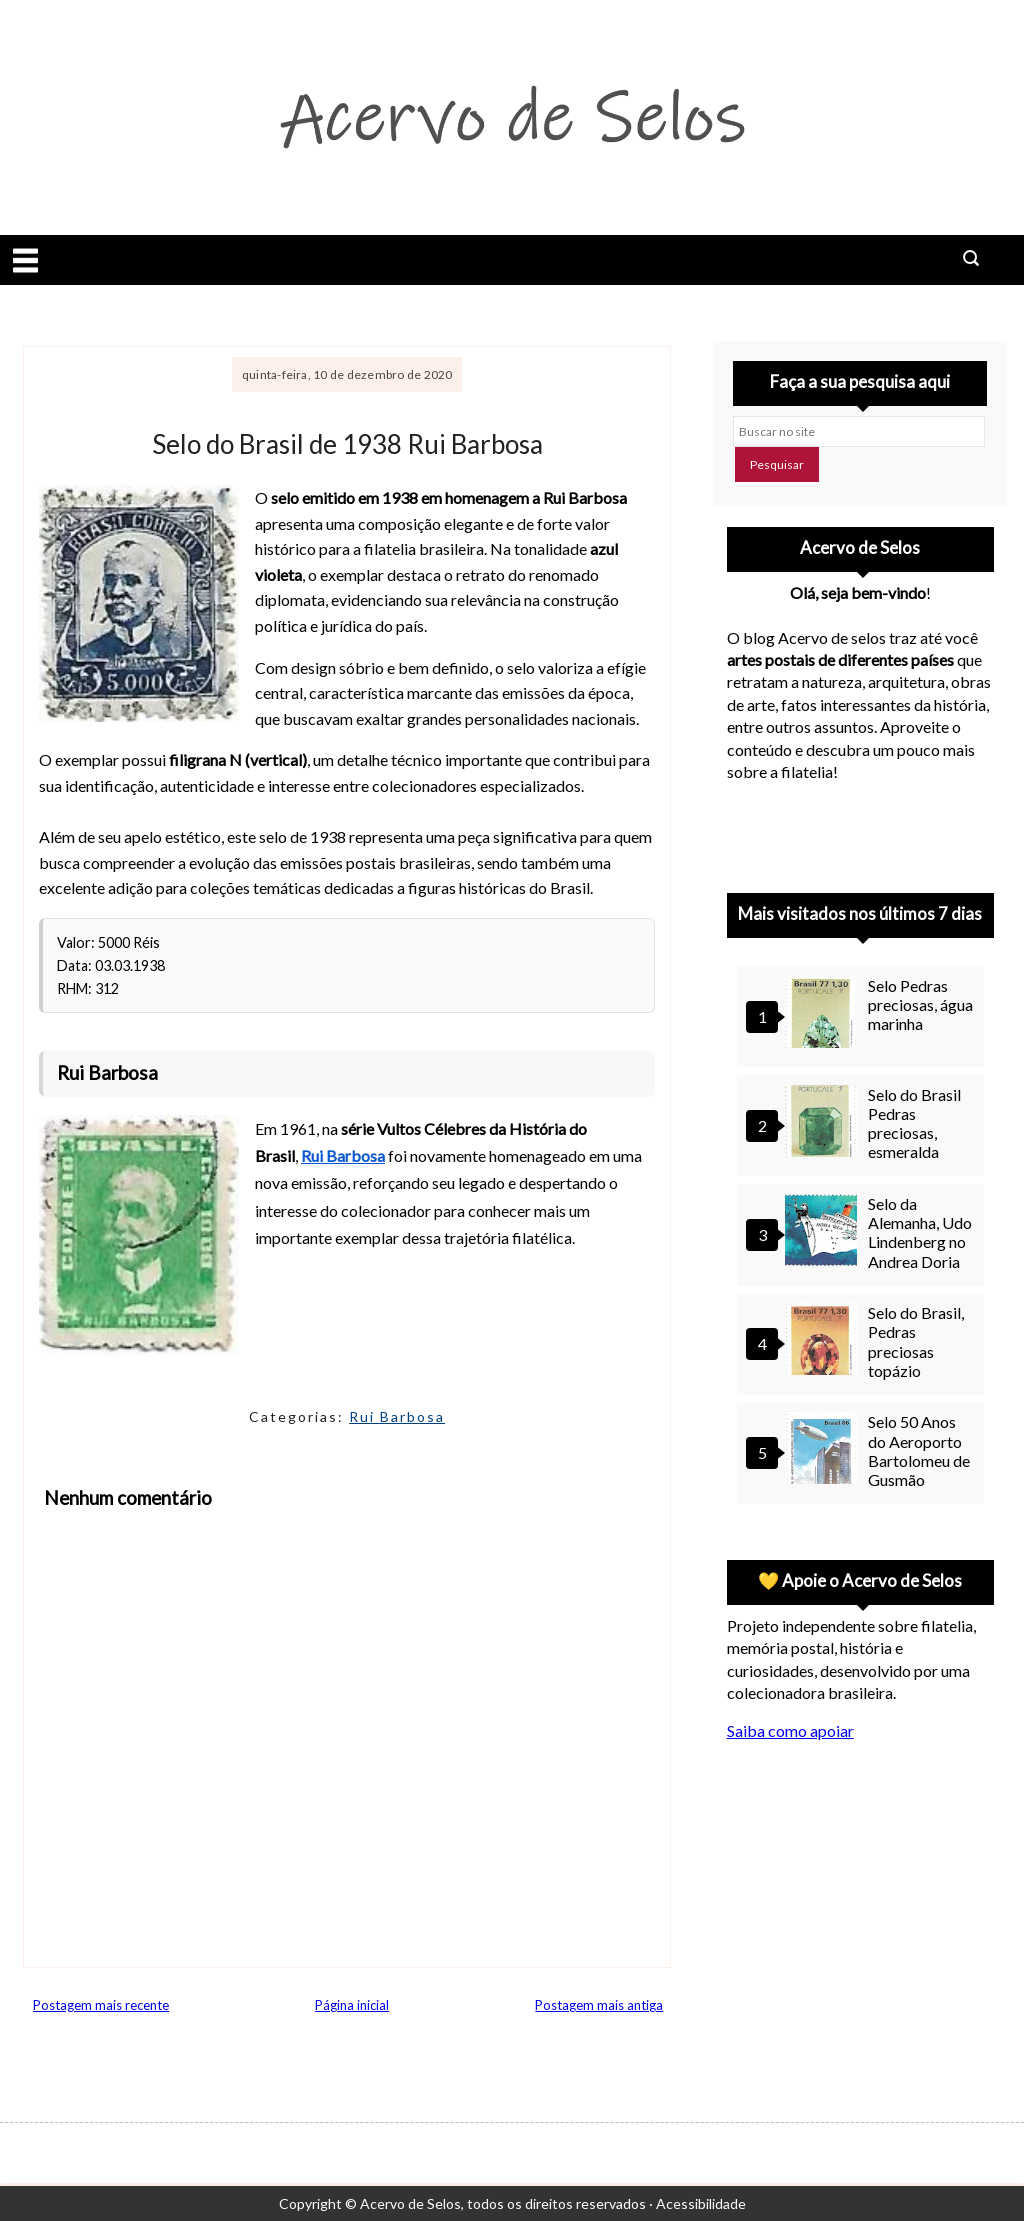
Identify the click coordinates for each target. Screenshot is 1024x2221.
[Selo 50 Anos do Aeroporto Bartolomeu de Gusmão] (824, 1450)
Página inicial (352, 2005)
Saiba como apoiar (790, 1730)
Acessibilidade (701, 2203)
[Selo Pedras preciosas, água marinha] (824, 1014)
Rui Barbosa (397, 1416)
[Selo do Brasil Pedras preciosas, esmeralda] (824, 1123)
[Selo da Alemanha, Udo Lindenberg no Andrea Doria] (824, 1232)
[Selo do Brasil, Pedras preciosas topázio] (824, 1341)
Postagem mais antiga (599, 2005)
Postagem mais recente (101, 2005)
